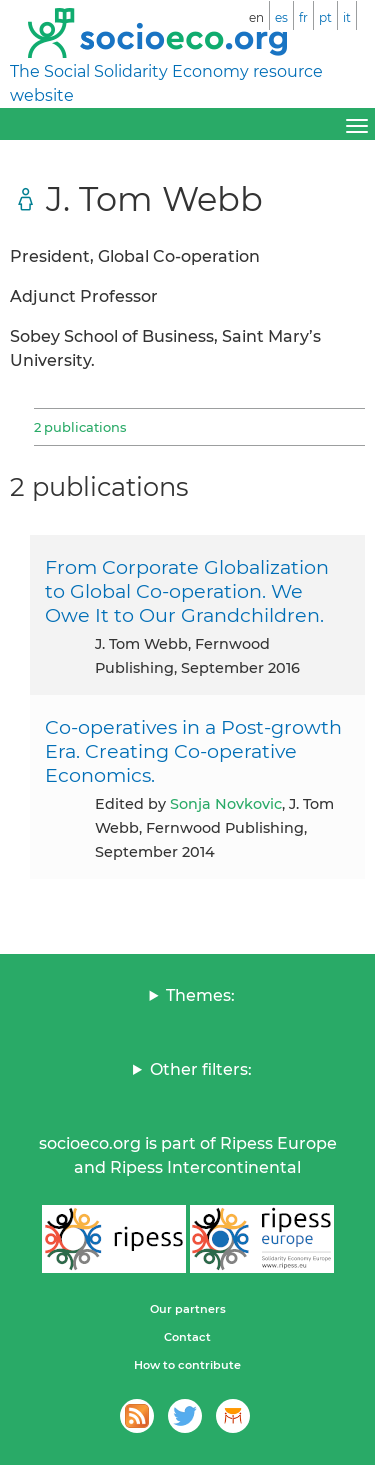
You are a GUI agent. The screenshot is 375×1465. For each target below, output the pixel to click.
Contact (187, 1337)
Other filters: (201, 1069)
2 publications (80, 427)
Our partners (188, 1309)
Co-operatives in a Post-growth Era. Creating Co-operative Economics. (193, 751)
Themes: (200, 995)
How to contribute (187, 1365)
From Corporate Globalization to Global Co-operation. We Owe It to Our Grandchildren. (187, 591)
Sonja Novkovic (226, 804)
